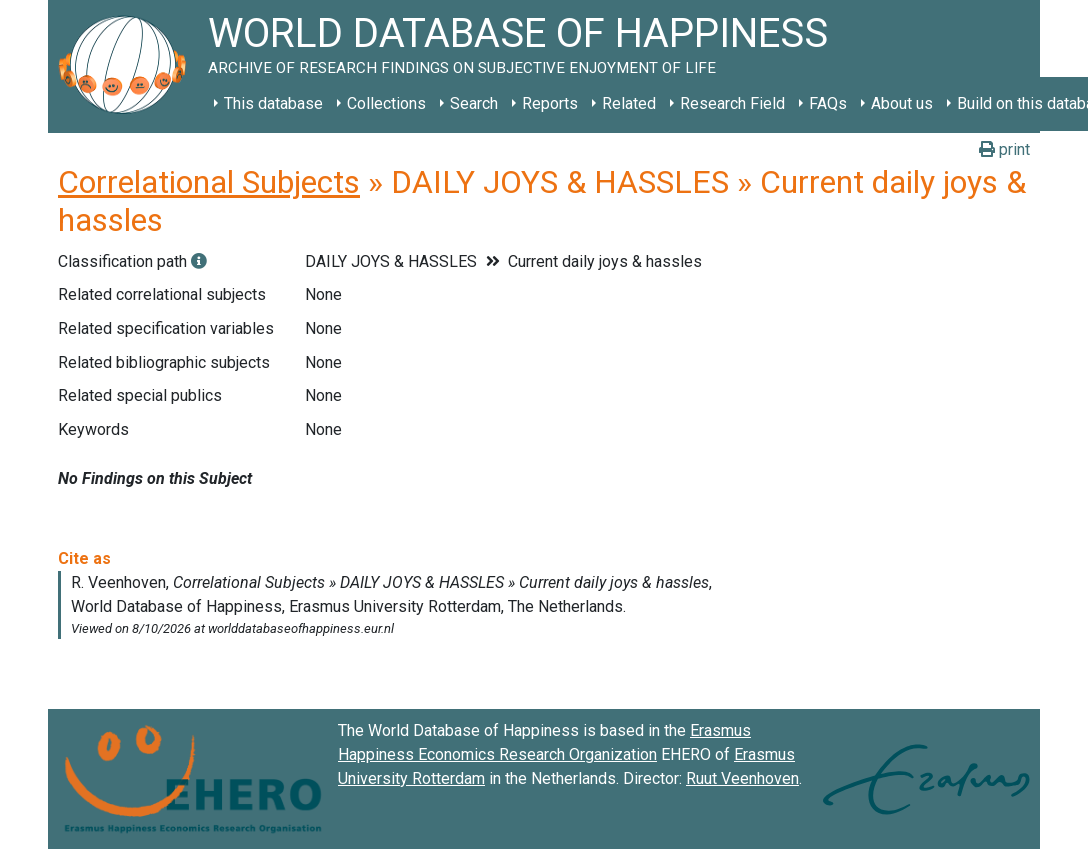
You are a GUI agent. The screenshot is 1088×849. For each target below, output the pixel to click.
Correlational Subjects (209, 182)
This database (273, 103)
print (1004, 149)
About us (902, 103)
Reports (550, 103)
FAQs (828, 103)
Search (474, 103)
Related (629, 103)
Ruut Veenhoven (742, 778)
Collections (386, 103)
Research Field (732, 103)
